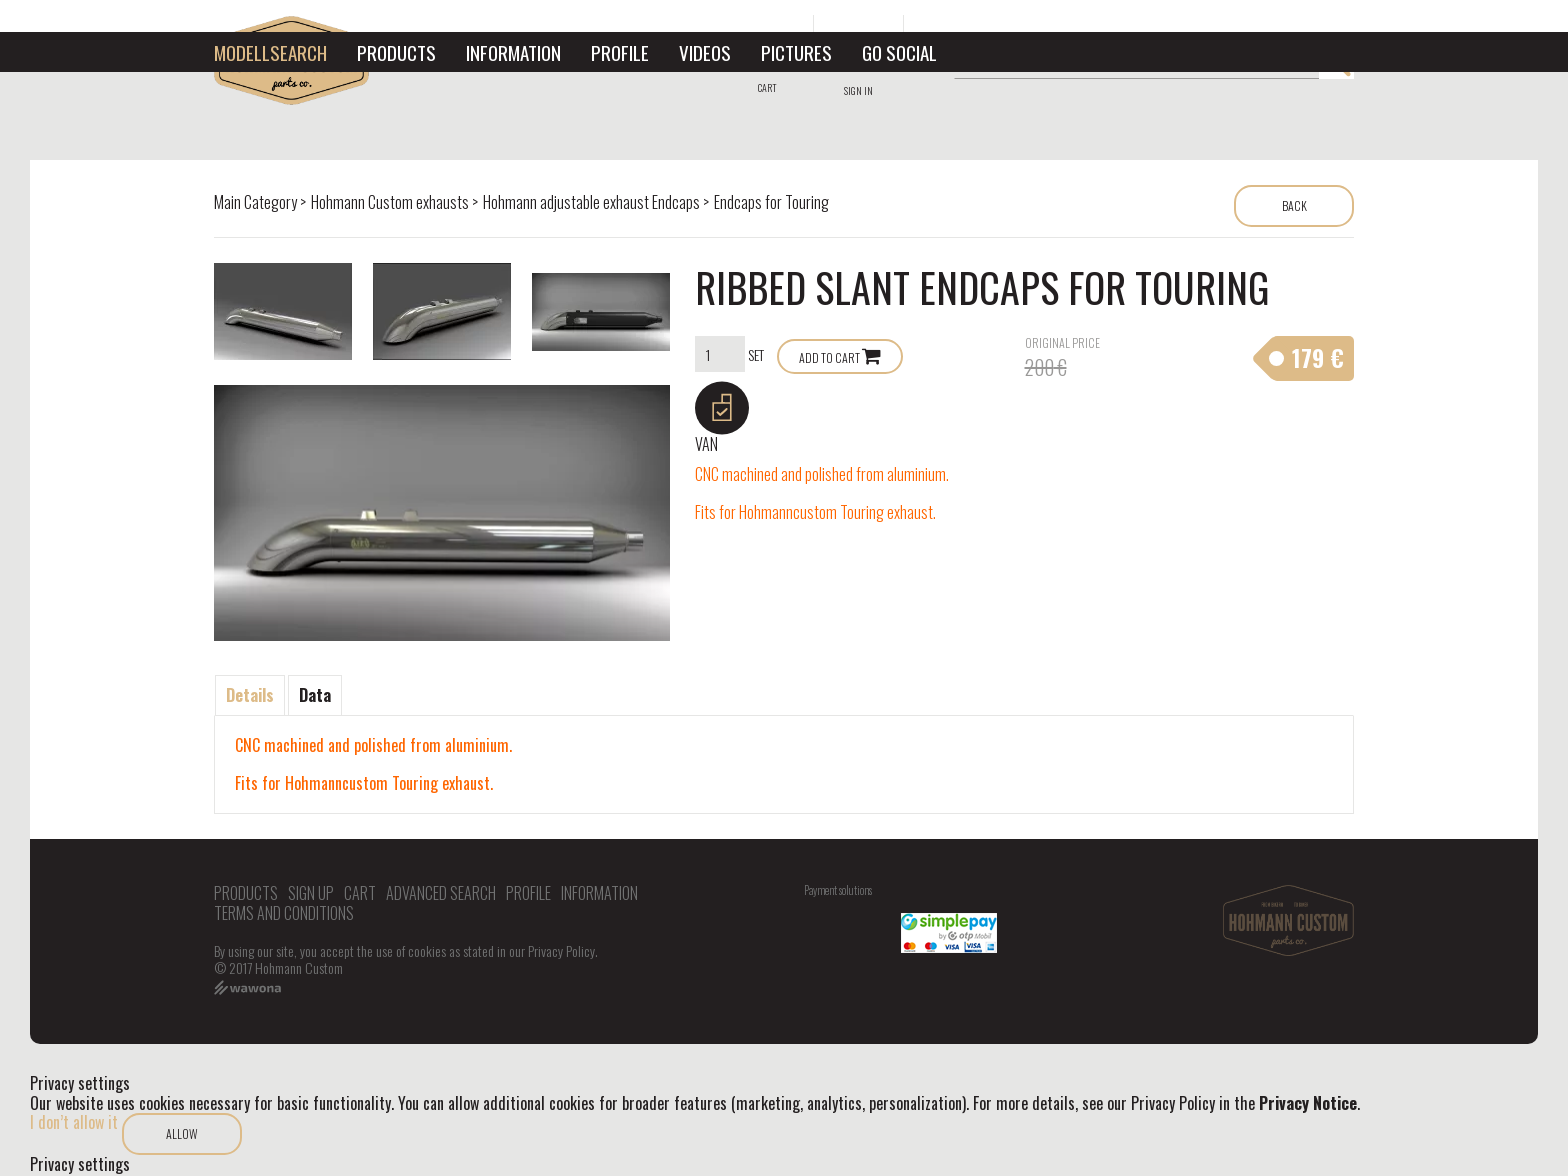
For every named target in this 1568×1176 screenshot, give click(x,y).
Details (250, 695)
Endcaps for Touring (771, 202)
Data (315, 695)
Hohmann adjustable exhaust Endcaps (591, 202)
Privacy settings (80, 1164)
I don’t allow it (74, 1122)
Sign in (858, 90)
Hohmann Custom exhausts (390, 202)
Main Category (255, 202)
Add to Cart (829, 357)
